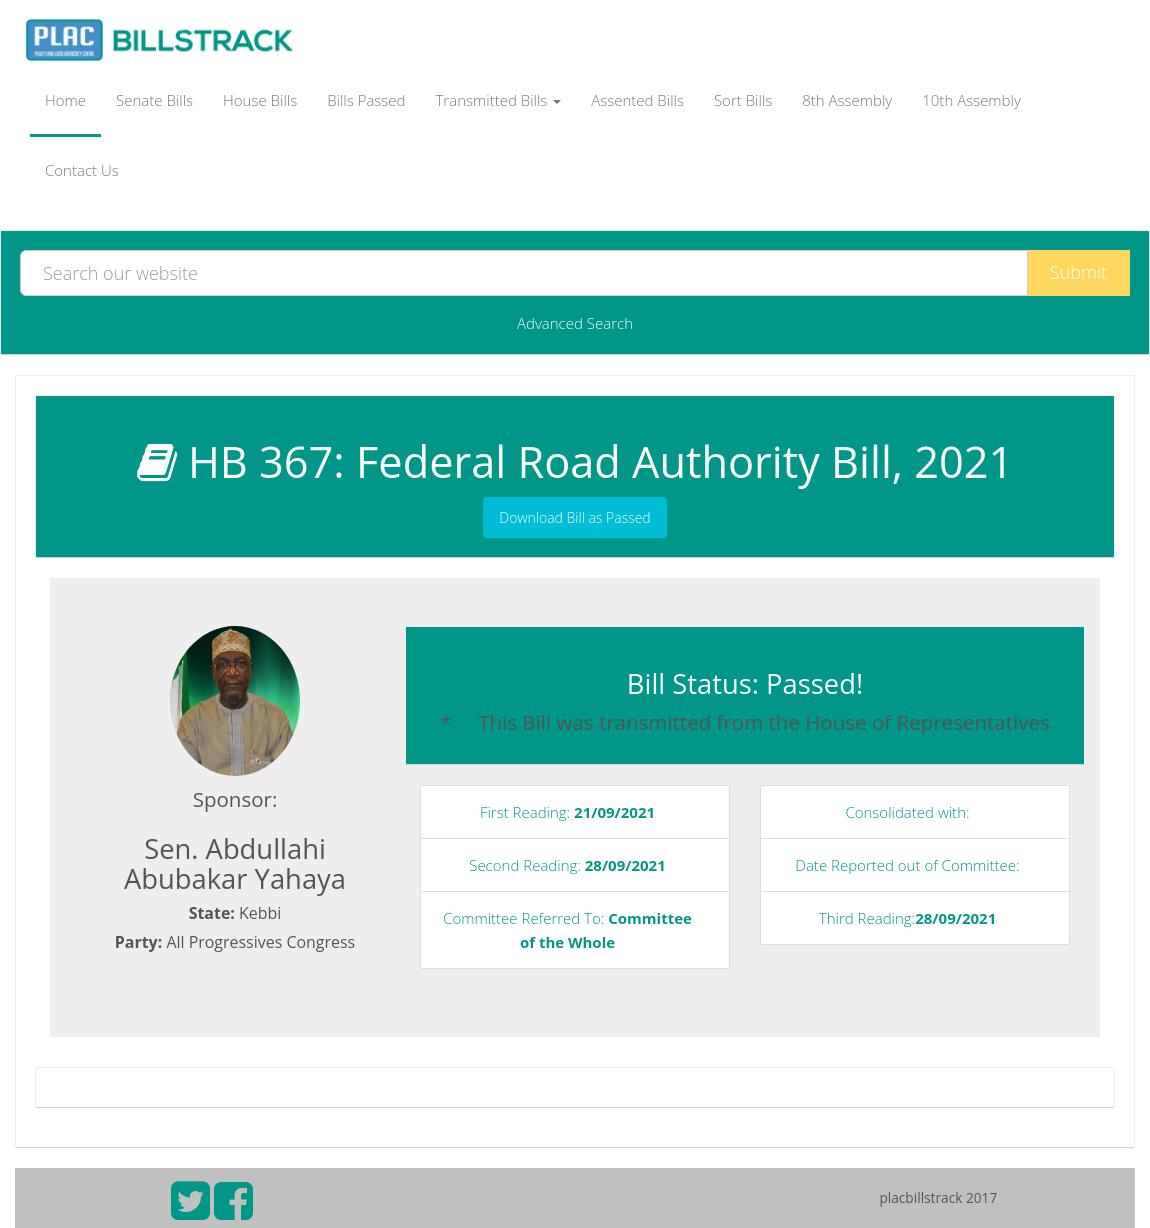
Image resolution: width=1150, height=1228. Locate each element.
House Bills (260, 100)
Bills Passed (366, 100)
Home (65, 100)
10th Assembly (971, 100)
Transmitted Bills (499, 100)
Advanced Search (575, 323)
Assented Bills (637, 100)
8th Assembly (847, 100)
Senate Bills (154, 100)
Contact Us (82, 170)
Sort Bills (743, 100)
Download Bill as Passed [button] (574, 517)
